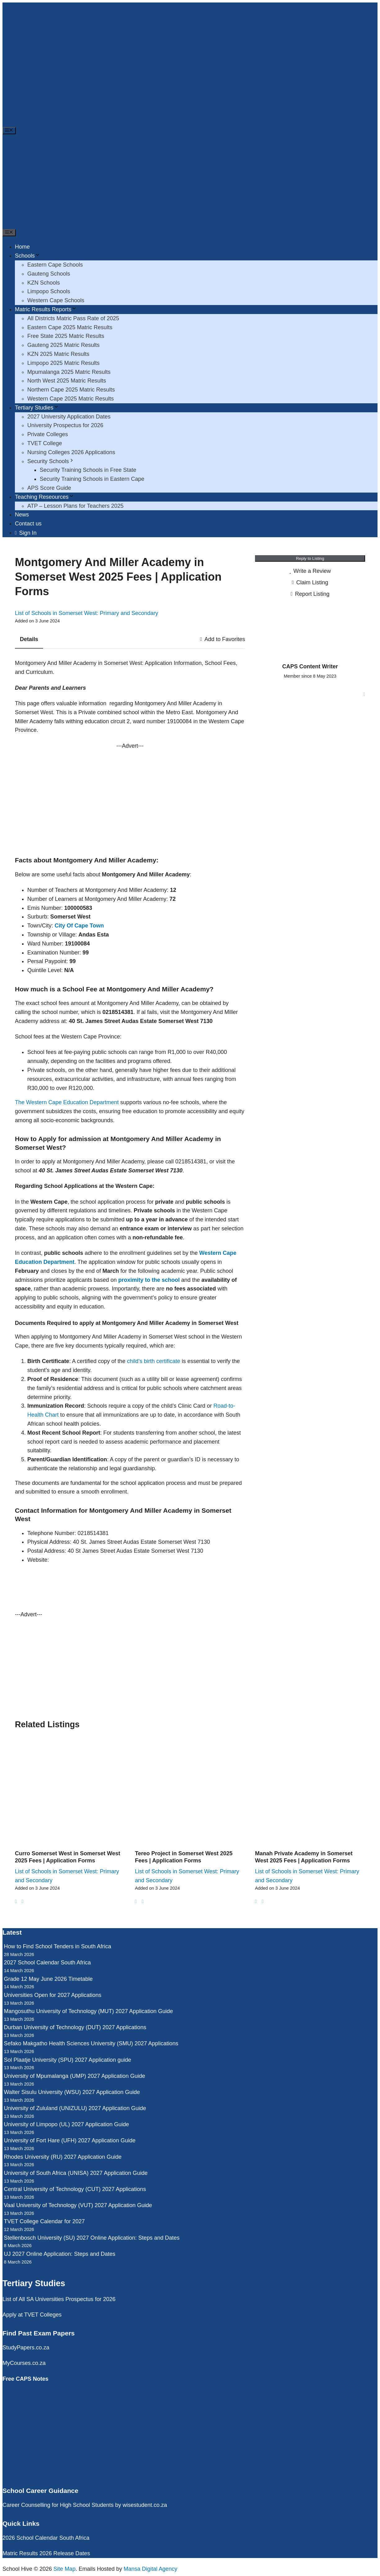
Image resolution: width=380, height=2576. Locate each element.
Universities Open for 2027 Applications (52, 1995)
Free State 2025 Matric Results (65, 336)
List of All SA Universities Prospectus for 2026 (58, 2299)
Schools (27, 256)
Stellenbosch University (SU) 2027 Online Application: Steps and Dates (92, 2238)
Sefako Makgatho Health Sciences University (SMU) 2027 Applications (91, 2043)
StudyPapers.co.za (25, 2347)
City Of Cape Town (79, 926)
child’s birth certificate (153, 1361)
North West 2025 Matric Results (66, 381)
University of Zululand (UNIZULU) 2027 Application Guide (75, 2108)
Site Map (64, 2569)
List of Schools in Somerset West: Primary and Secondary (86, 613)
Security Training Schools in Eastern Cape (92, 479)
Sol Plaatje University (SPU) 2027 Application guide (67, 2060)
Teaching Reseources (44, 497)
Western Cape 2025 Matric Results (70, 399)
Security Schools (50, 461)
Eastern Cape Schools (55, 265)
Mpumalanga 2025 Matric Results (68, 372)
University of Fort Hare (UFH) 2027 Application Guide (70, 2140)
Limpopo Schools (48, 291)
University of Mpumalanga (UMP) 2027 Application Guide (74, 2076)
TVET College (44, 443)
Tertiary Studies (37, 408)
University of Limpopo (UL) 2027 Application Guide (66, 2124)
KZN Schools (43, 283)
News (22, 514)
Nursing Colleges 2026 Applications (71, 452)
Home (22, 247)
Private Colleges (47, 434)
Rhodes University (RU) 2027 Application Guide (63, 2157)
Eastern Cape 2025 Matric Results (69, 327)
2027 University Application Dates (68, 417)
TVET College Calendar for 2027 (44, 2221)
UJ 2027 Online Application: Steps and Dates (59, 2254)
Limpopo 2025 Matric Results (63, 363)
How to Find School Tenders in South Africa (57, 1946)
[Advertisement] (190, 181)
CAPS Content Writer (310, 666)
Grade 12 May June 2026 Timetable (48, 1979)
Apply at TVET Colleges (31, 2315)
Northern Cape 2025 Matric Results (71, 390)
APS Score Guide (49, 488)
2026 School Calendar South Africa (45, 2538)
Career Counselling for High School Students (58, 2505)
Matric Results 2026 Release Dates (46, 2553)
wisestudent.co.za (145, 2505)
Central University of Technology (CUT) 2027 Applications (75, 2189)
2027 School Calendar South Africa (47, 1962)
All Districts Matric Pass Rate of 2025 (73, 318)
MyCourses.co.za (24, 2363)
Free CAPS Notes (25, 2379)
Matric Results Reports (46, 309)
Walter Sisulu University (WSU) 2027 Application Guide (72, 2092)
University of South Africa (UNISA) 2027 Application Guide (76, 2173)
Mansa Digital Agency (150, 2569)
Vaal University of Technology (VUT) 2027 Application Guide (78, 2205)
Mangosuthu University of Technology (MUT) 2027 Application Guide (88, 2011)
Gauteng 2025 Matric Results (63, 345)
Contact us (28, 523)
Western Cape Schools (55, 300)
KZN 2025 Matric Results (58, 354)
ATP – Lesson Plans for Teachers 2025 (75, 506)
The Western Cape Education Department (67, 1102)
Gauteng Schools (48, 274)
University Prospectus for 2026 (65, 425)
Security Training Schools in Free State (88, 470)
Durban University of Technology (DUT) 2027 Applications (75, 2027)
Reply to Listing (310, 558)
